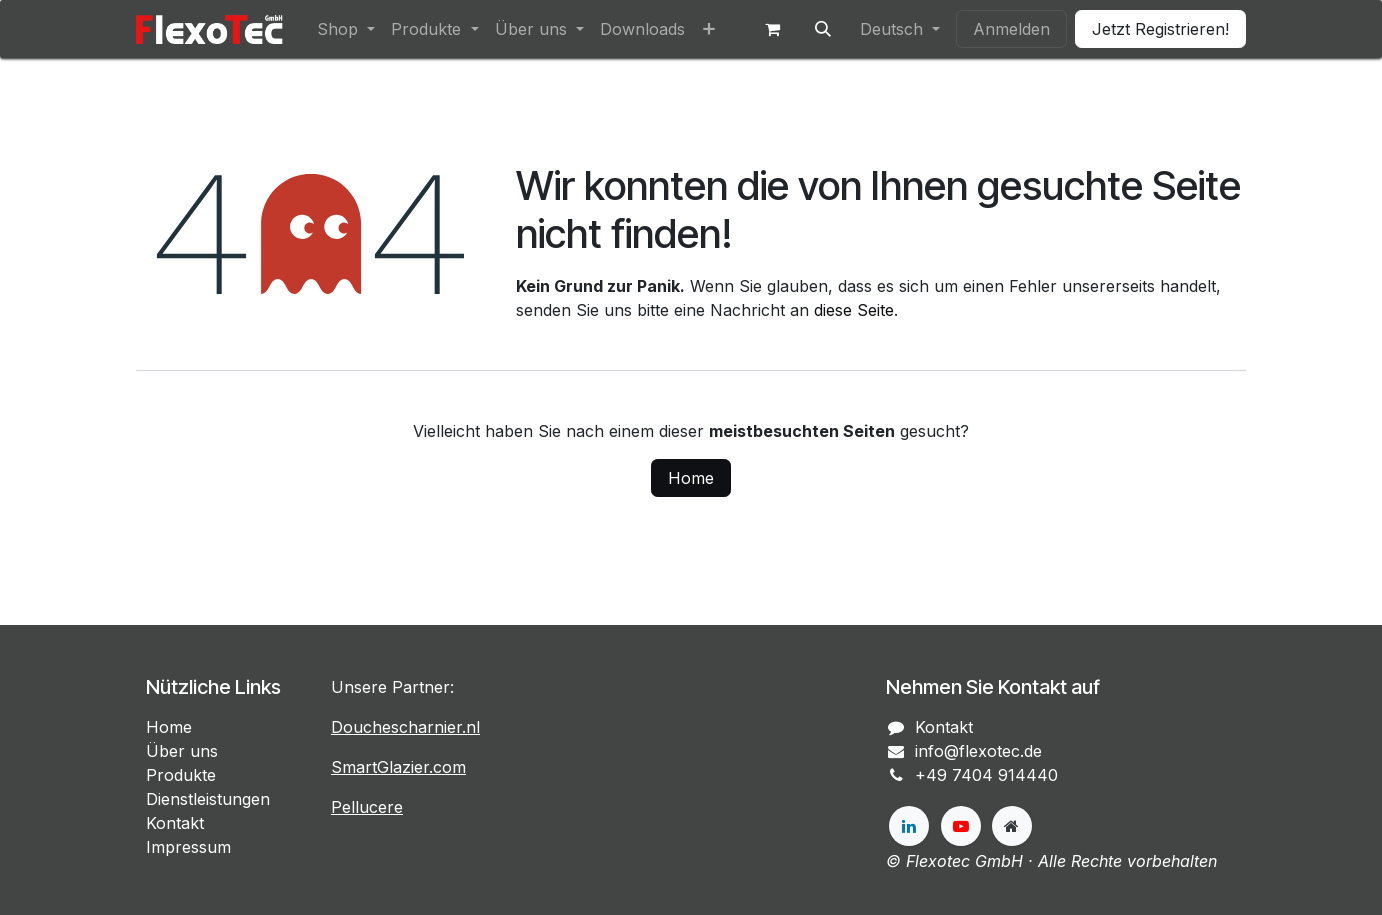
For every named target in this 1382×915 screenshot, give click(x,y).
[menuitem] (346, 29)
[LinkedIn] (909, 826)
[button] (823, 29)
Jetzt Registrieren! (1160, 29)
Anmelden (1011, 29)
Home (691, 478)
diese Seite (854, 310)
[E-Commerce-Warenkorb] (773, 29)
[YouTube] (961, 826)
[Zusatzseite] (1012, 826)
